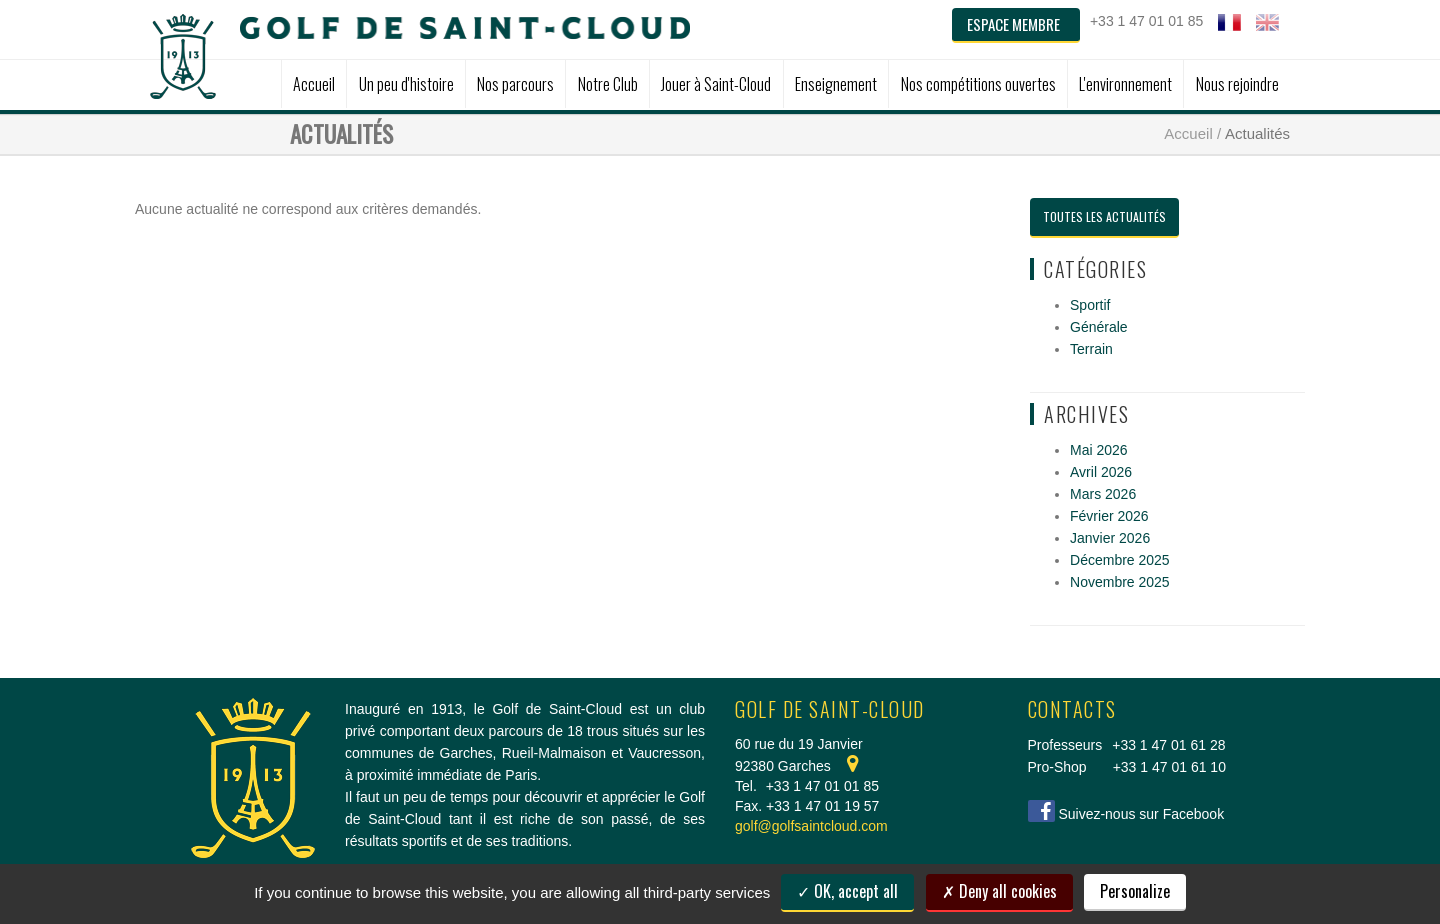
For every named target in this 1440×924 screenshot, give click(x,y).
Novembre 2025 (1120, 582)
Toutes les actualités (1104, 216)
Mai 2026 (1099, 450)
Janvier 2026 (1110, 538)
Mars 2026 (1103, 494)
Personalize (1135, 891)
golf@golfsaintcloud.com (811, 826)
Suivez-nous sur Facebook (1141, 814)
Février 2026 (1109, 516)
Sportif (1090, 305)
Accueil (1188, 133)
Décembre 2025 (1120, 560)
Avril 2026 (1101, 472)
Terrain (1091, 349)
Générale (1099, 327)
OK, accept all (847, 891)
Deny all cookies (999, 891)
